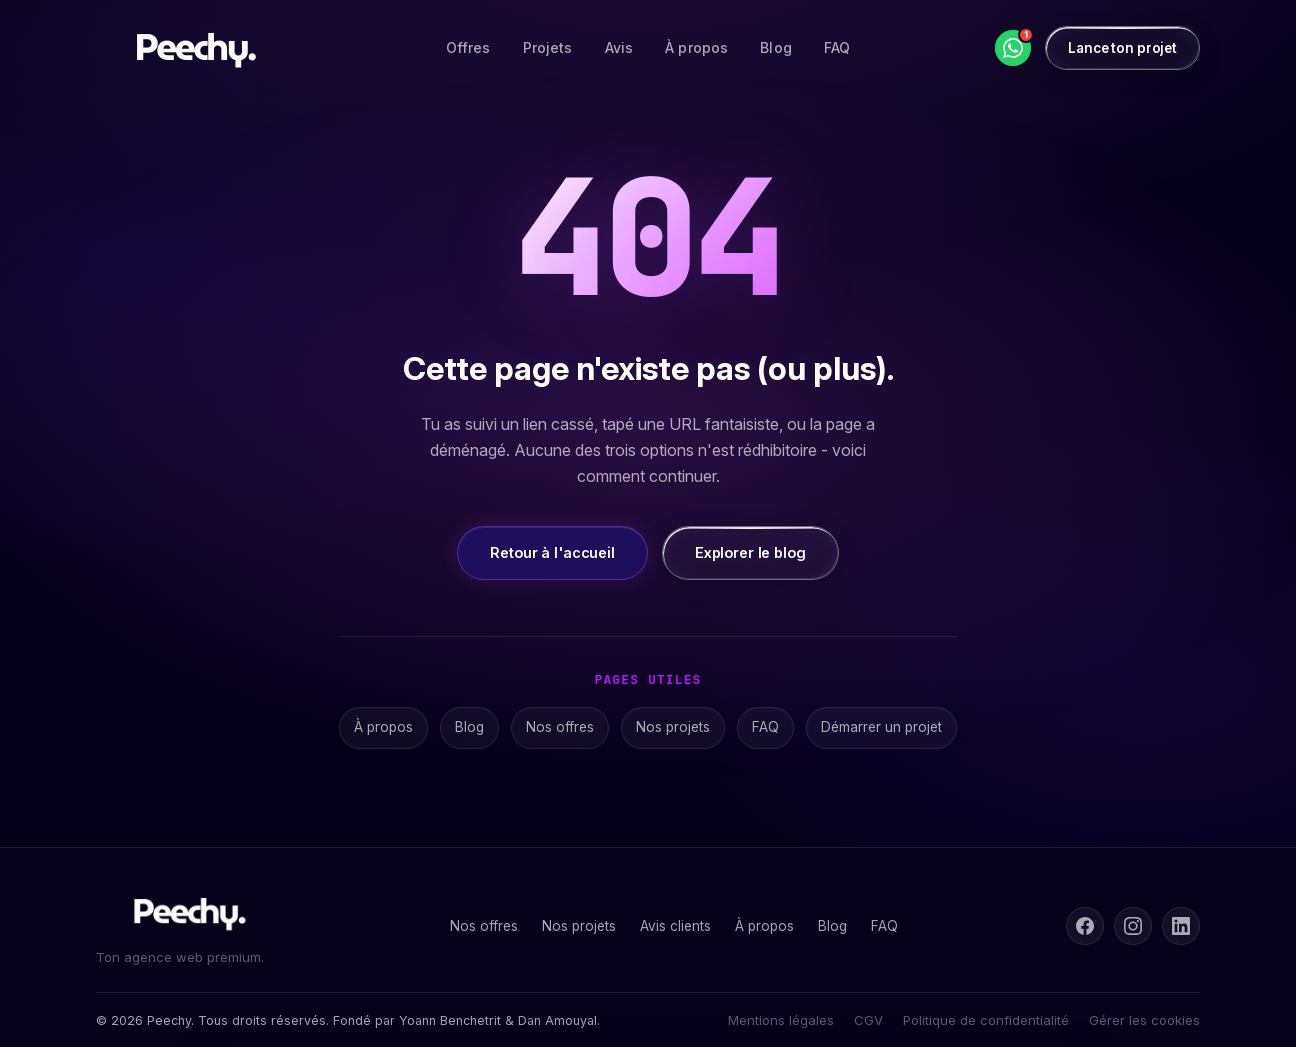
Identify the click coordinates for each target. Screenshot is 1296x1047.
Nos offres (560, 727)
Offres (468, 47)
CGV (868, 1020)
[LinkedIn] (1181, 926)
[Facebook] (1085, 926)
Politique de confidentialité (986, 1020)
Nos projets (673, 727)
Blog (776, 47)
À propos (696, 47)
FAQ (837, 47)
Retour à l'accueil (552, 552)
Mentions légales (781, 1020)
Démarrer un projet (881, 727)
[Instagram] (1133, 926)
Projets (548, 47)
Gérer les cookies (1144, 1020)
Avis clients (675, 926)
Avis (619, 47)
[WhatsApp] (1013, 48)
